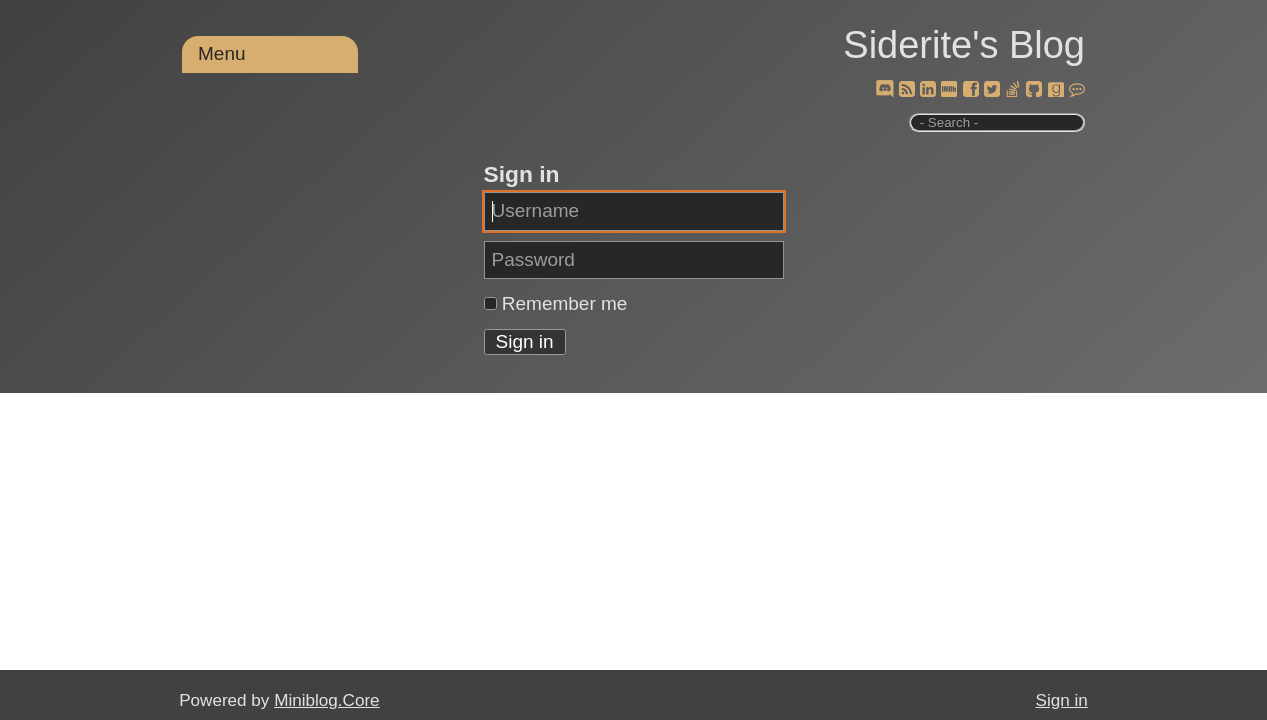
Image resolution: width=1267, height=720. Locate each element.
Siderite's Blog (964, 45)
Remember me (565, 303)
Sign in (1062, 700)
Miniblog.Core (326, 700)
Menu (222, 53)
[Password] (634, 260)
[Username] (634, 211)
